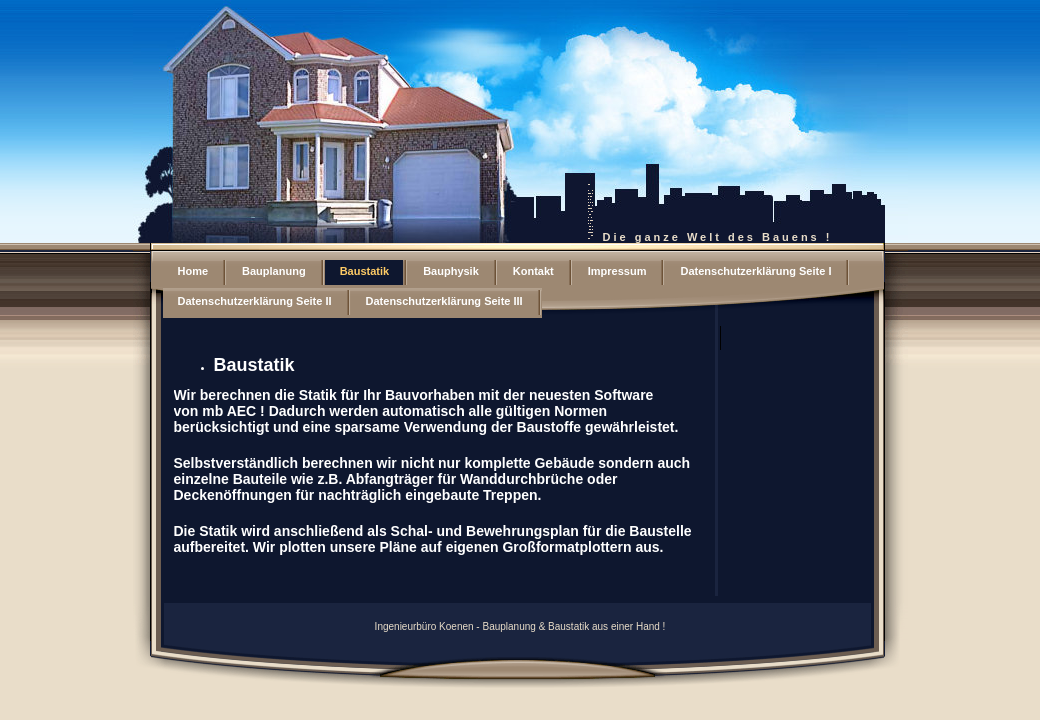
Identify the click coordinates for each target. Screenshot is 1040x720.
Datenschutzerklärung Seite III (444, 301)
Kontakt (533, 271)
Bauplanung (274, 271)
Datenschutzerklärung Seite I (755, 271)
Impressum (617, 271)
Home (193, 271)
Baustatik (365, 271)
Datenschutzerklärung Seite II (255, 301)
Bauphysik (451, 271)
